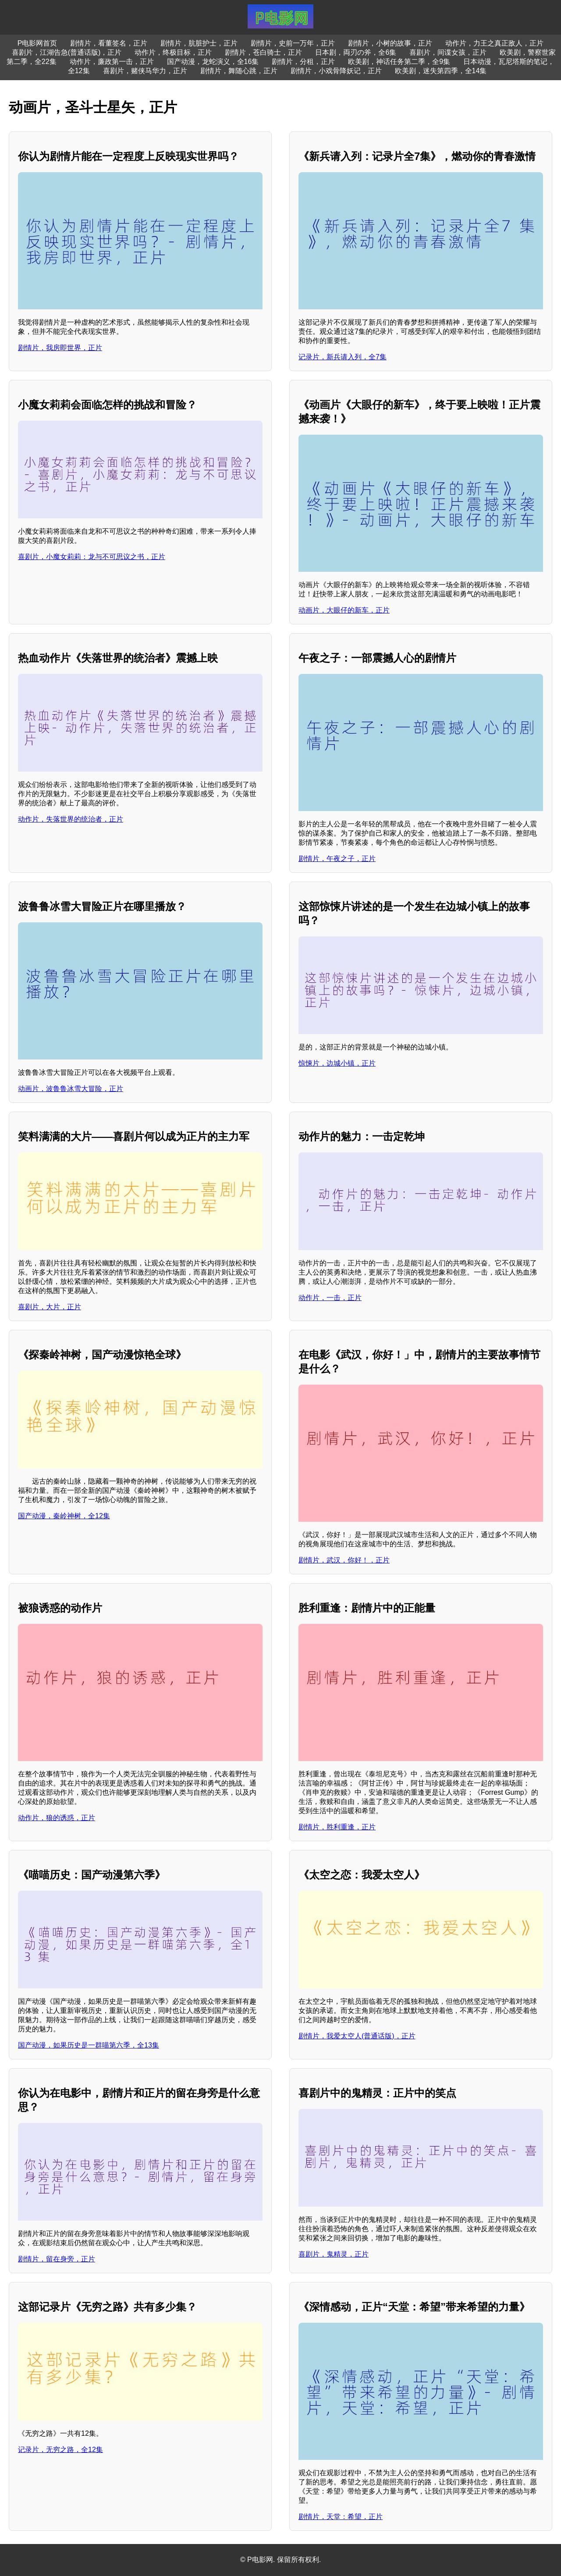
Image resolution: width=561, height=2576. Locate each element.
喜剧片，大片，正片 (49, 1307)
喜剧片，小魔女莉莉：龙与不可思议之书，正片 (91, 556)
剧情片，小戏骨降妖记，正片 (336, 70)
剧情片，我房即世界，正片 (60, 347)
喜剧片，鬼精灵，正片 (333, 2254)
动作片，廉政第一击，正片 (112, 61)
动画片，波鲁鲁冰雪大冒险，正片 (70, 1088)
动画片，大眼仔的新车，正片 (344, 610)
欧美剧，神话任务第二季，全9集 (399, 61)
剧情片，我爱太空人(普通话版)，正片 (356, 2036)
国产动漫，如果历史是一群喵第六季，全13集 (88, 2045)
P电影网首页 (37, 43)
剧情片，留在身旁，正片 (56, 2259)
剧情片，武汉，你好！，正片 (344, 1560)
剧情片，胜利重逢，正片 (337, 1827)
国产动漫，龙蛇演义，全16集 (213, 61)
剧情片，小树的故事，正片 (390, 43)
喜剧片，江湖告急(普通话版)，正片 (67, 52)
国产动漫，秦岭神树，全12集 (64, 1516)
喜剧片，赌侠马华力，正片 (145, 70)
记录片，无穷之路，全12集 (60, 2449)
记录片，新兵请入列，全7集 (342, 357)
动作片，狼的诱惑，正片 (56, 1817)
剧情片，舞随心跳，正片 (238, 70)
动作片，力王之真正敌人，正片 (494, 43)
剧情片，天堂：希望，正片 (340, 2516)
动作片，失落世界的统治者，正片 (70, 819)
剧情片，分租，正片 (303, 61)
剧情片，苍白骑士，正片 (263, 52)
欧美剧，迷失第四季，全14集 (441, 70)
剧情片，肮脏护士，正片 (199, 43)
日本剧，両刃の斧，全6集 (355, 52)
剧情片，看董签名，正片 (108, 43)
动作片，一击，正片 (330, 1297)
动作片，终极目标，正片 (173, 52)
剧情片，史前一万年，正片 (293, 43)
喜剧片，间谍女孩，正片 (447, 52)
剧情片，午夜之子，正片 (337, 858)
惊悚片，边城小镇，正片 (337, 1063)
